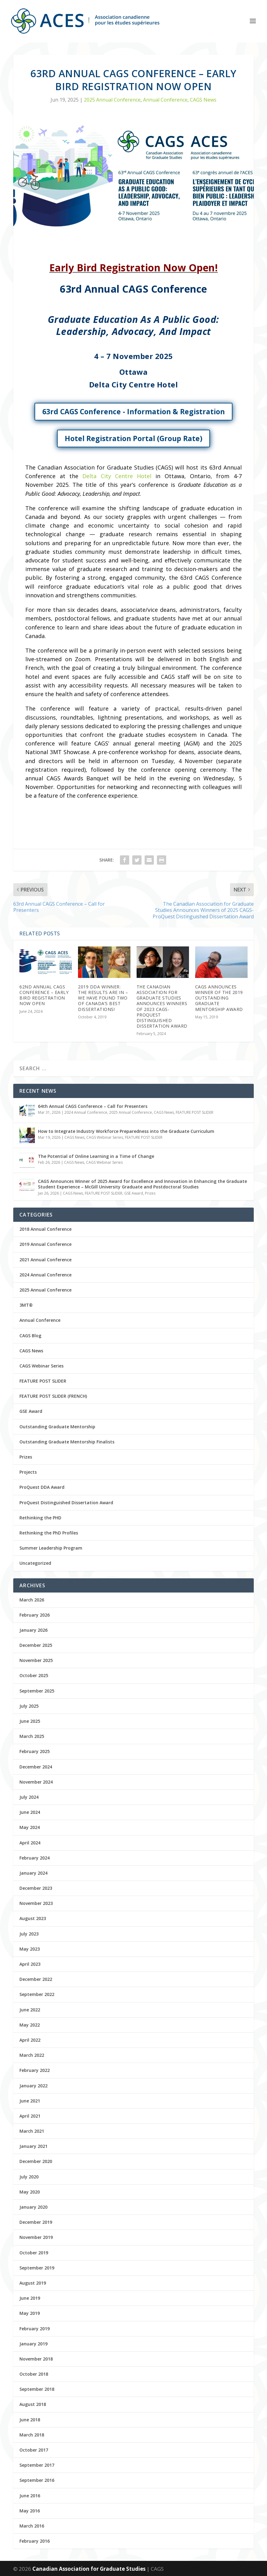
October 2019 (33, 2253)
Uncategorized (35, 1563)
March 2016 (31, 2526)
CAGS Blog (30, 1335)
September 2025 (36, 1691)
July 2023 (29, 1934)
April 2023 (29, 1964)
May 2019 (29, 2313)
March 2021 (31, 2131)
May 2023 (29, 1949)
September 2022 (36, 1994)
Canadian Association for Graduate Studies (89, 2568)
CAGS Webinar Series (104, 1137)
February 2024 (34, 1858)
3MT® (26, 1305)
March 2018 (31, 2435)
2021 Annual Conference (45, 1260)
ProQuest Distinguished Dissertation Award (66, 1502)
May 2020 (29, 2192)
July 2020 (29, 2177)
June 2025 (29, 1721)
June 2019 (29, 2298)
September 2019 (36, 2268)
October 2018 (33, 2374)
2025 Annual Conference (112, 99)
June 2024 (29, 1812)
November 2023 (36, 1903)
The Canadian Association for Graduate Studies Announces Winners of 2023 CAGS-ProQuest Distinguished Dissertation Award (162, 1006)
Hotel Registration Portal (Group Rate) (133, 438)
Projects (28, 1472)
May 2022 (29, 2025)
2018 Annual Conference (45, 1229)
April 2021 (29, 2116)
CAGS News (203, 99)
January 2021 (33, 2146)
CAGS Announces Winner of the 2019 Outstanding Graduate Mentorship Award (219, 998)
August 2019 (32, 2283)
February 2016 (34, 2541)
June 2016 (29, 2496)
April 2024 (29, 1843)
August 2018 (32, 2404)
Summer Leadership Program (50, 1548)
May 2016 (29, 2511)
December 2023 (35, 1888)
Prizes (150, 1193)
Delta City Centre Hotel (116, 476)
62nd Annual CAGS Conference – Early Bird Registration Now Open (43, 995)
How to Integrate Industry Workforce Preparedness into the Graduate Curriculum (126, 1131)
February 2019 (34, 2329)
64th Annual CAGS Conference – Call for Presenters (92, 1106)
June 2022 (29, 2010)
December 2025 (35, 1645)
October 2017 (33, 2450)
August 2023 (32, 1918)
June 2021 (29, 2101)
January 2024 (33, 1873)
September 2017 (36, 2465)
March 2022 (31, 2055)
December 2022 (35, 1979)
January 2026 (33, 1630)
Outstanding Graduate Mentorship (57, 1427)
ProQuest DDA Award (41, 1487)
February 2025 (34, 1751)
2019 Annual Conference (45, 1244)
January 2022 (33, 2086)
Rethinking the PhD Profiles (48, 1533)
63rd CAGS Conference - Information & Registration (133, 411)
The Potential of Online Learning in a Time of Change (96, 1156)
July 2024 (29, 1797)
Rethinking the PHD (40, 1518)
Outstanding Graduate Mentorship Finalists (66, 1442)
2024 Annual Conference (85, 1112)
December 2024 (35, 1767)
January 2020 (33, 2207)
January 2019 (33, 2344)
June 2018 (29, 2420)
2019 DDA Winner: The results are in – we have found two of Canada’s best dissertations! (103, 998)
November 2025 (36, 1660)
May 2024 (29, 1827)
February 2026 (34, 1615)
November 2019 (36, 2237)
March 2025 (31, 1736)
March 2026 (31, 1600)
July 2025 (29, 1706)
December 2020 (35, 2161)
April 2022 (29, 2040)
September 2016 (36, 2480)
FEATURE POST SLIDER (194, 1112)
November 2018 (36, 2359)
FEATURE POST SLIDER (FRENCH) (53, 1396)
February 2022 (34, 2070)
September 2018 (36, 2389)
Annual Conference (165, 99)
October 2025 (33, 1675)
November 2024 (36, 1782)
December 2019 (35, 2222)
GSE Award (133, 1193)
